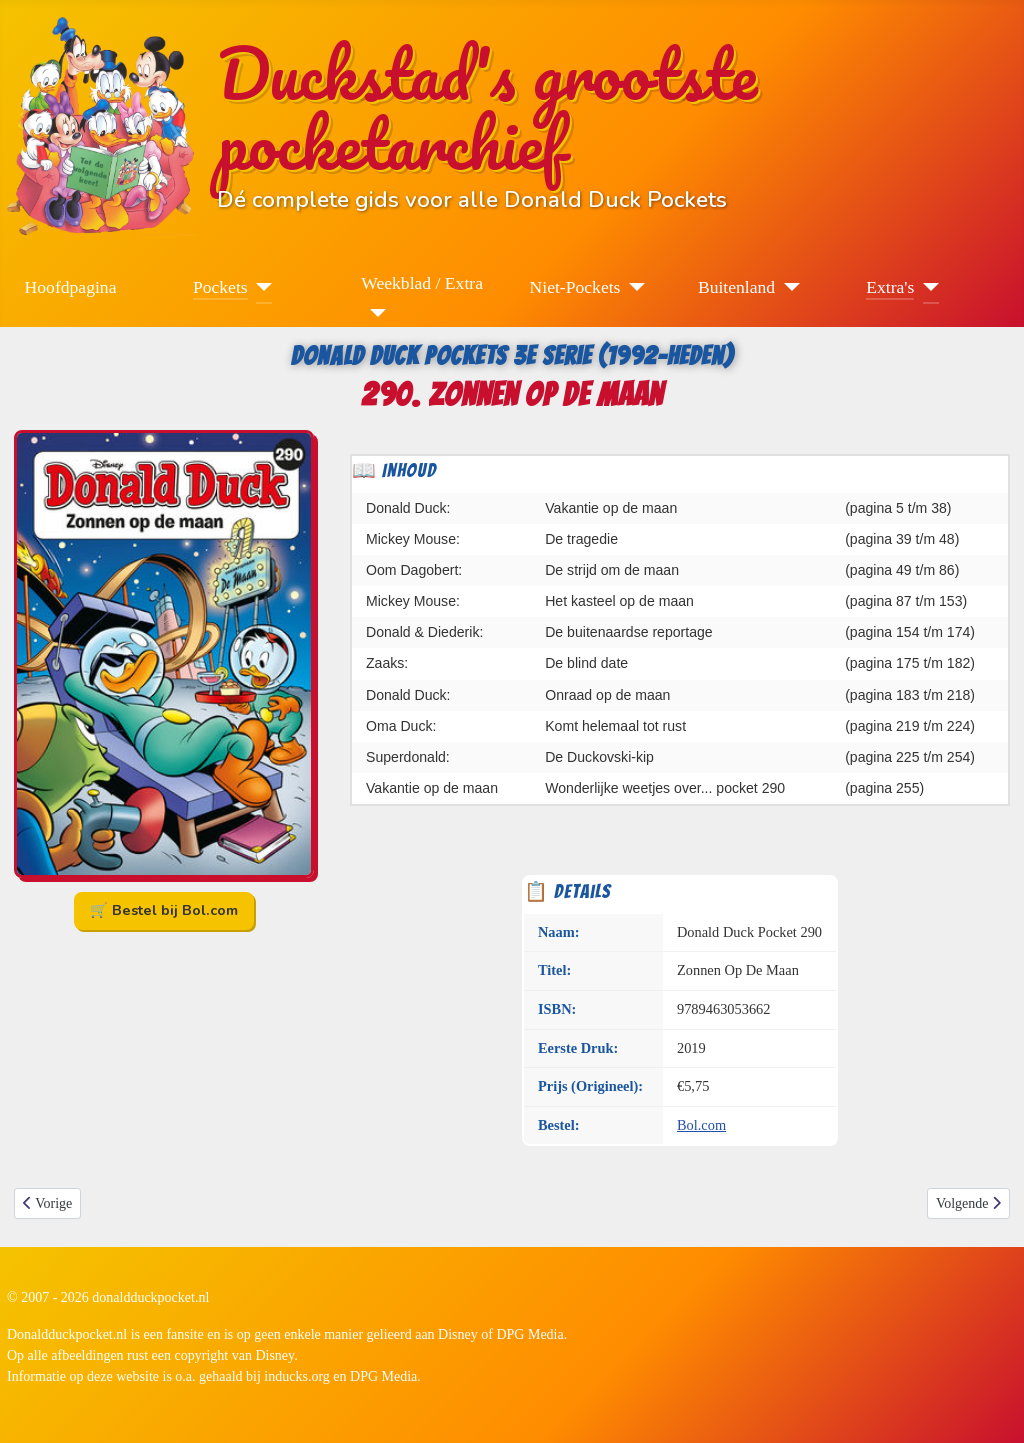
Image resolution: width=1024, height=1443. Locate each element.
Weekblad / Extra (422, 283)
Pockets (220, 287)
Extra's (890, 287)
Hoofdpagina (71, 287)
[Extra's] (926, 287)
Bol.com (701, 1125)
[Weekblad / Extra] (373, 313)
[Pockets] (260, 287)
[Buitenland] (787, 287)
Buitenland (736, 287)
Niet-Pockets (575, 287)
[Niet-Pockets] (632, 287)
